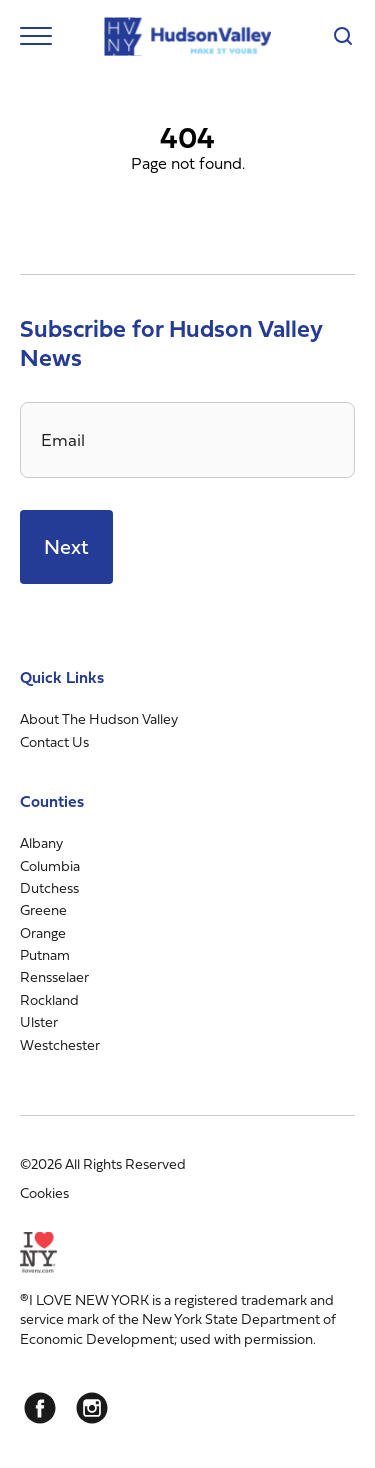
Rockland (49, 999)
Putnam (45, 954)
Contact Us (54, 741)
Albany (41, 842)
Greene (43, 909)
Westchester (60, 1044)
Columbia (50, 865)
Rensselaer (54, 976)
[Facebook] (40, 1408)
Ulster (39, 1021)
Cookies (44, 1192)
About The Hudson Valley (99, 718)
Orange (43, 932)
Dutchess (49, 887)
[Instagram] (92, 1408)
